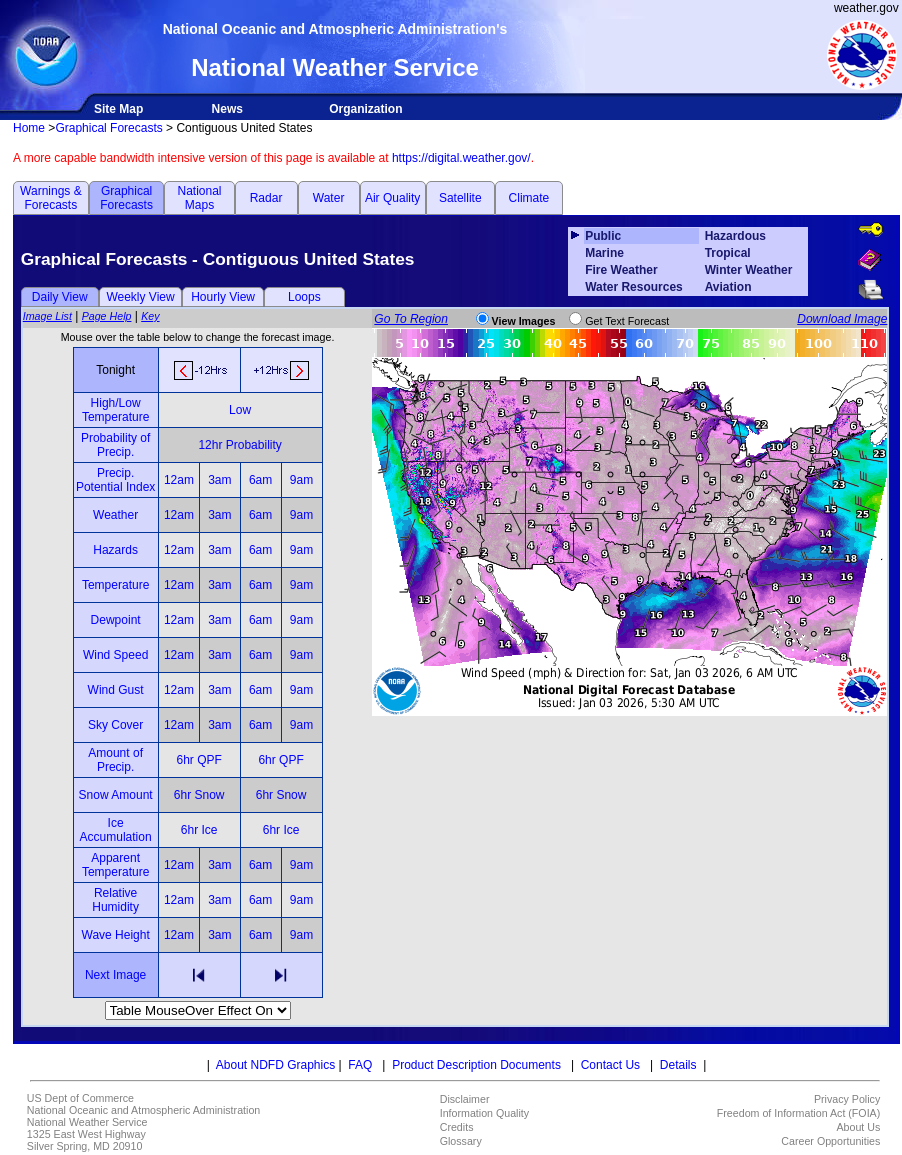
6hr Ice (199, 830)
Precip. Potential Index (115, 480)
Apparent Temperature (115, 865)
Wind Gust (116, 690)
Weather (115, 515)
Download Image (842, 319)
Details (678, 1065)
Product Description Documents (476, 1065)
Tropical (728, 253)
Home (29, 128)
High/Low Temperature (115, 410)
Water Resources (634, 287)
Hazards (115, 550)
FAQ (360, 1065)
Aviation (728, 287)
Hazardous (735, 236)
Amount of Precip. (115, 760)
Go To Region (411, 319)
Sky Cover (115, 725)
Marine (604, 253)
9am (301, 480)
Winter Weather (749, 270)
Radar (266, 198)
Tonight (115, 370)
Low (240, 410)
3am (219, 480)
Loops (304, 297)
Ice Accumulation (116, 830)
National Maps (199, 198)
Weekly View (140, 297)
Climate (529, 198)
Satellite (460, 198)
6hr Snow (199, 795)
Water (329, 198)
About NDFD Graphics (275, 1065)
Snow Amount (116, 795)
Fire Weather (621, 270)
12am (179, 480)
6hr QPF (198, 760)
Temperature (115, 585)
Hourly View (223, 297)
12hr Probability (239, 445)
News (227, 109)
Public (603, 236)
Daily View (60, 297)
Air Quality (392, 198)
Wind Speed (115, 655)
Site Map (118, 109)
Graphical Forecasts (108, 128)
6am (260, 480)
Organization (365, 109)
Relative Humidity (115, 900)
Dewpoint (116, 620)
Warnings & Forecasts (51, 198)
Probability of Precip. (115, 445)
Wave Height (116, 935)
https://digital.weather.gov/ (461, 158)
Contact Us (610, 1065)
